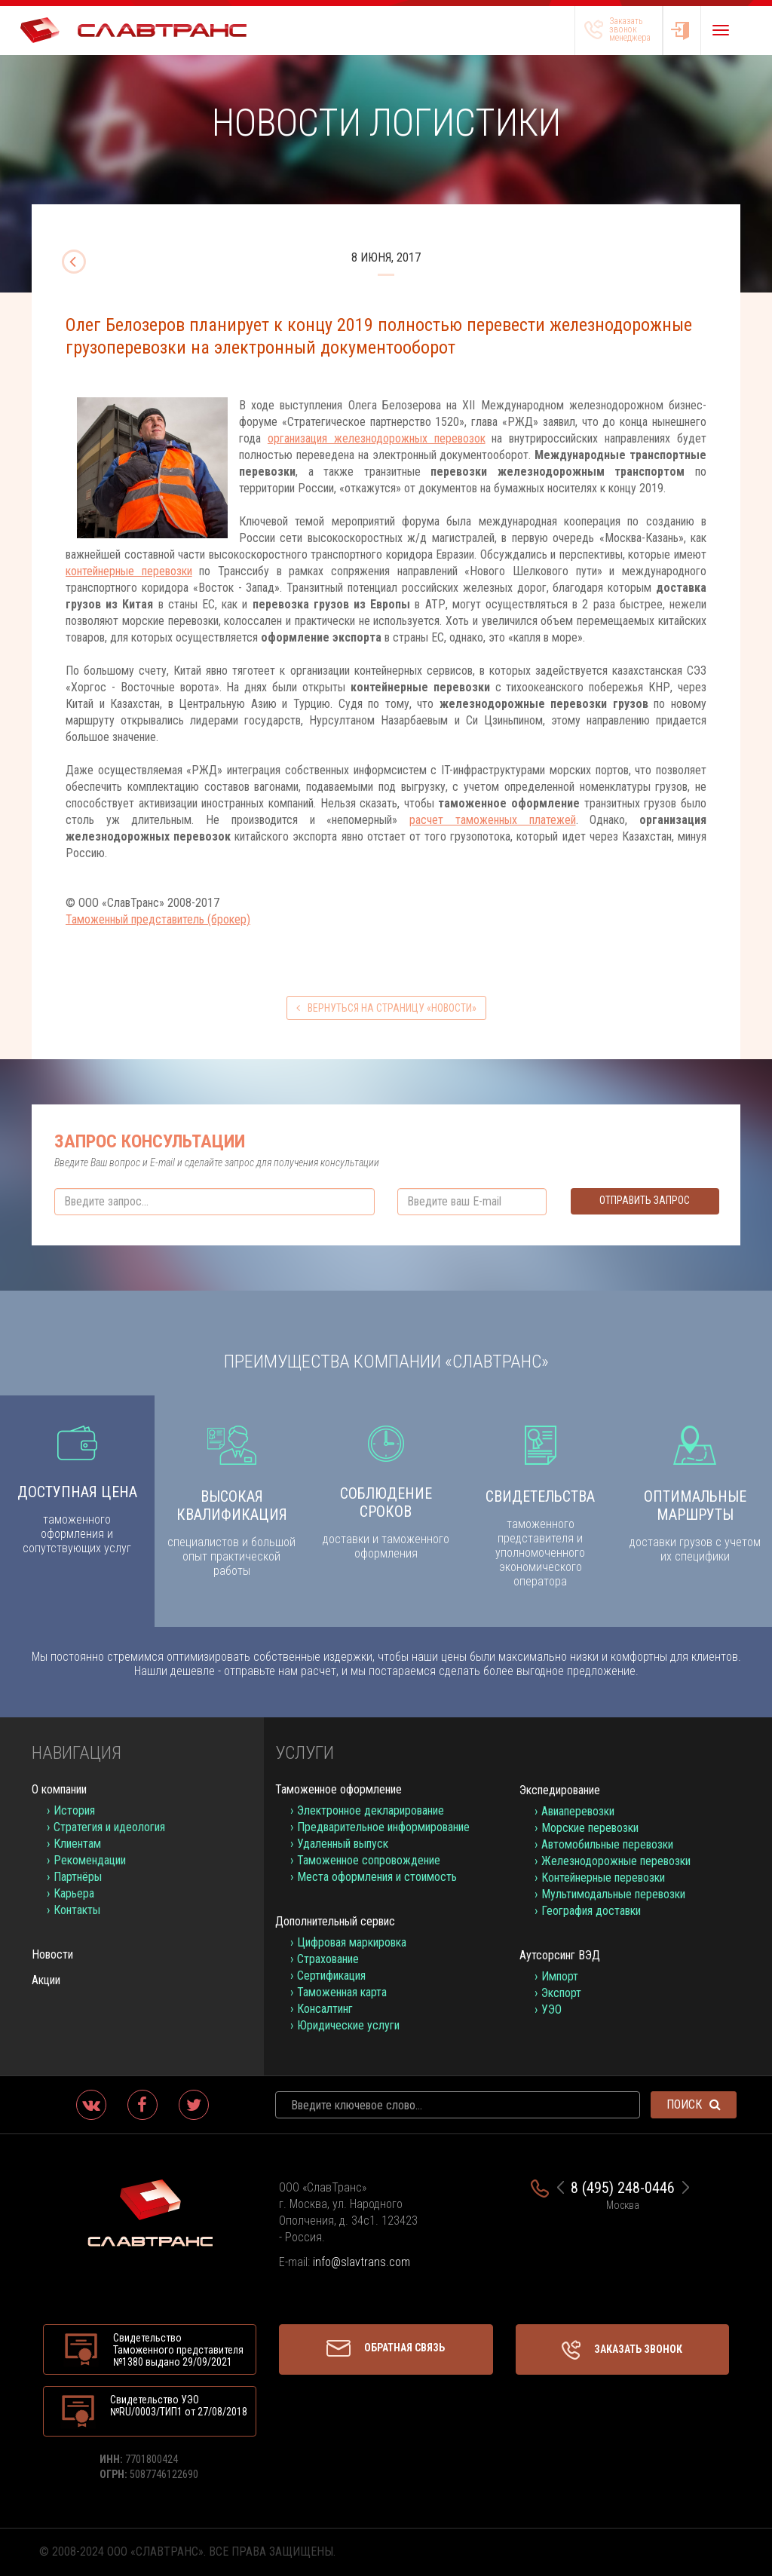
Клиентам (77, 1843)
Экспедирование (559, 1790)
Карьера (74, 1893)
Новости (52, 1954)
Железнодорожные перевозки (616, 1861)
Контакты (77, 1910)
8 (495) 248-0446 (623, 2188)
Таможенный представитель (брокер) (158, 919)
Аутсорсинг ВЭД (559, 1955)
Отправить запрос (644, 1200)
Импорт (559, 1976)
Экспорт (561, 1993)
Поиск (693, 2104)
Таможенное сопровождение (368, 1860)
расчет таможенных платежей (492, 820)
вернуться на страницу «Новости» (386, 1008)
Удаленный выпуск (342, 1843)
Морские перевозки (590, 1828)
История (74, 1810)
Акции (46, 1980)
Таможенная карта (342, 1992)
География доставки (591, 1911)
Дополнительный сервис (335, 1921)
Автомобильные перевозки (607, 1844)
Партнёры (78, 1877)
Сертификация (331, 1975)
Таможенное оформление (338, 1789)
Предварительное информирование (383, 1827)
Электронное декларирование (370, 1810)
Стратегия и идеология (109, 1827)
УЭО (551, 2009)
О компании (59, 1789)
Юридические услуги (348, 2025)
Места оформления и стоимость (377, 1877)
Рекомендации (90, 1860)
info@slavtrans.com (361, 2262)
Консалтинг (325, 2009)
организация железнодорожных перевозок (377, 438)
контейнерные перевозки (129, 571)
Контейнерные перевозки (603, 1877)
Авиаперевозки (577, 1811)
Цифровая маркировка (351, 1942)
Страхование (328, 1959)
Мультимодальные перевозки (613, 1894)
